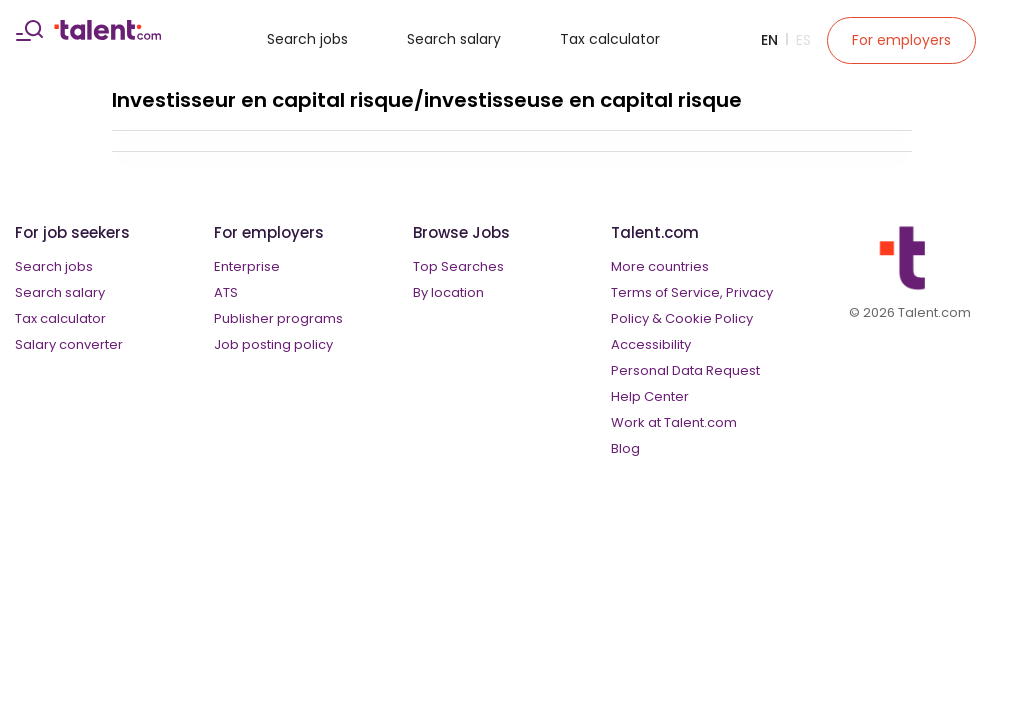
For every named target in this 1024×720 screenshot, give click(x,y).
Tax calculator (610, 39)
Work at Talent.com (674, 422)
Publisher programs (278, 318)
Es (803, 40)
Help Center (650, 396)
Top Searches (458, 266)
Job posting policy (273, 344)
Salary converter (69, 344)
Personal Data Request (685, 370)
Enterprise (247, 266)
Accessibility (651, 344)
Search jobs (307, 39)
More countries (660, 266)
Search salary (454, 39)
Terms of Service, (667, 292)
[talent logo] (107, 35)
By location (448, 292)
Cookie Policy (709, 318)
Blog (625, 448)
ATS (226, 292)
